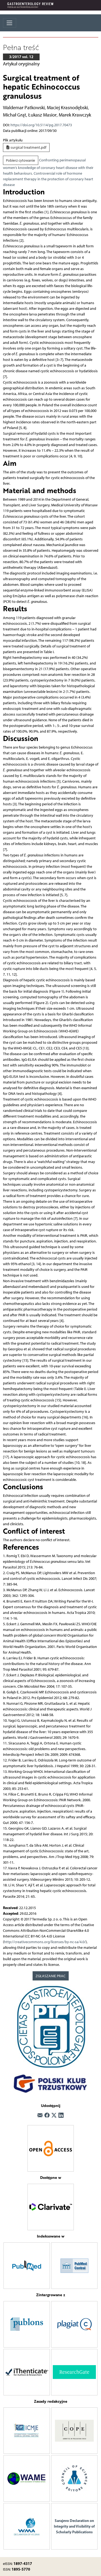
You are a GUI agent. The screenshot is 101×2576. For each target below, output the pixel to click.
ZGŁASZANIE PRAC (50, 1976)
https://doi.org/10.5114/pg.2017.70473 (41, 125)
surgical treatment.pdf (26, 147)
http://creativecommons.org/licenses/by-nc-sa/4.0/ (45, 1942)
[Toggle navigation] (9, 23)
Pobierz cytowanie (20, 160)
